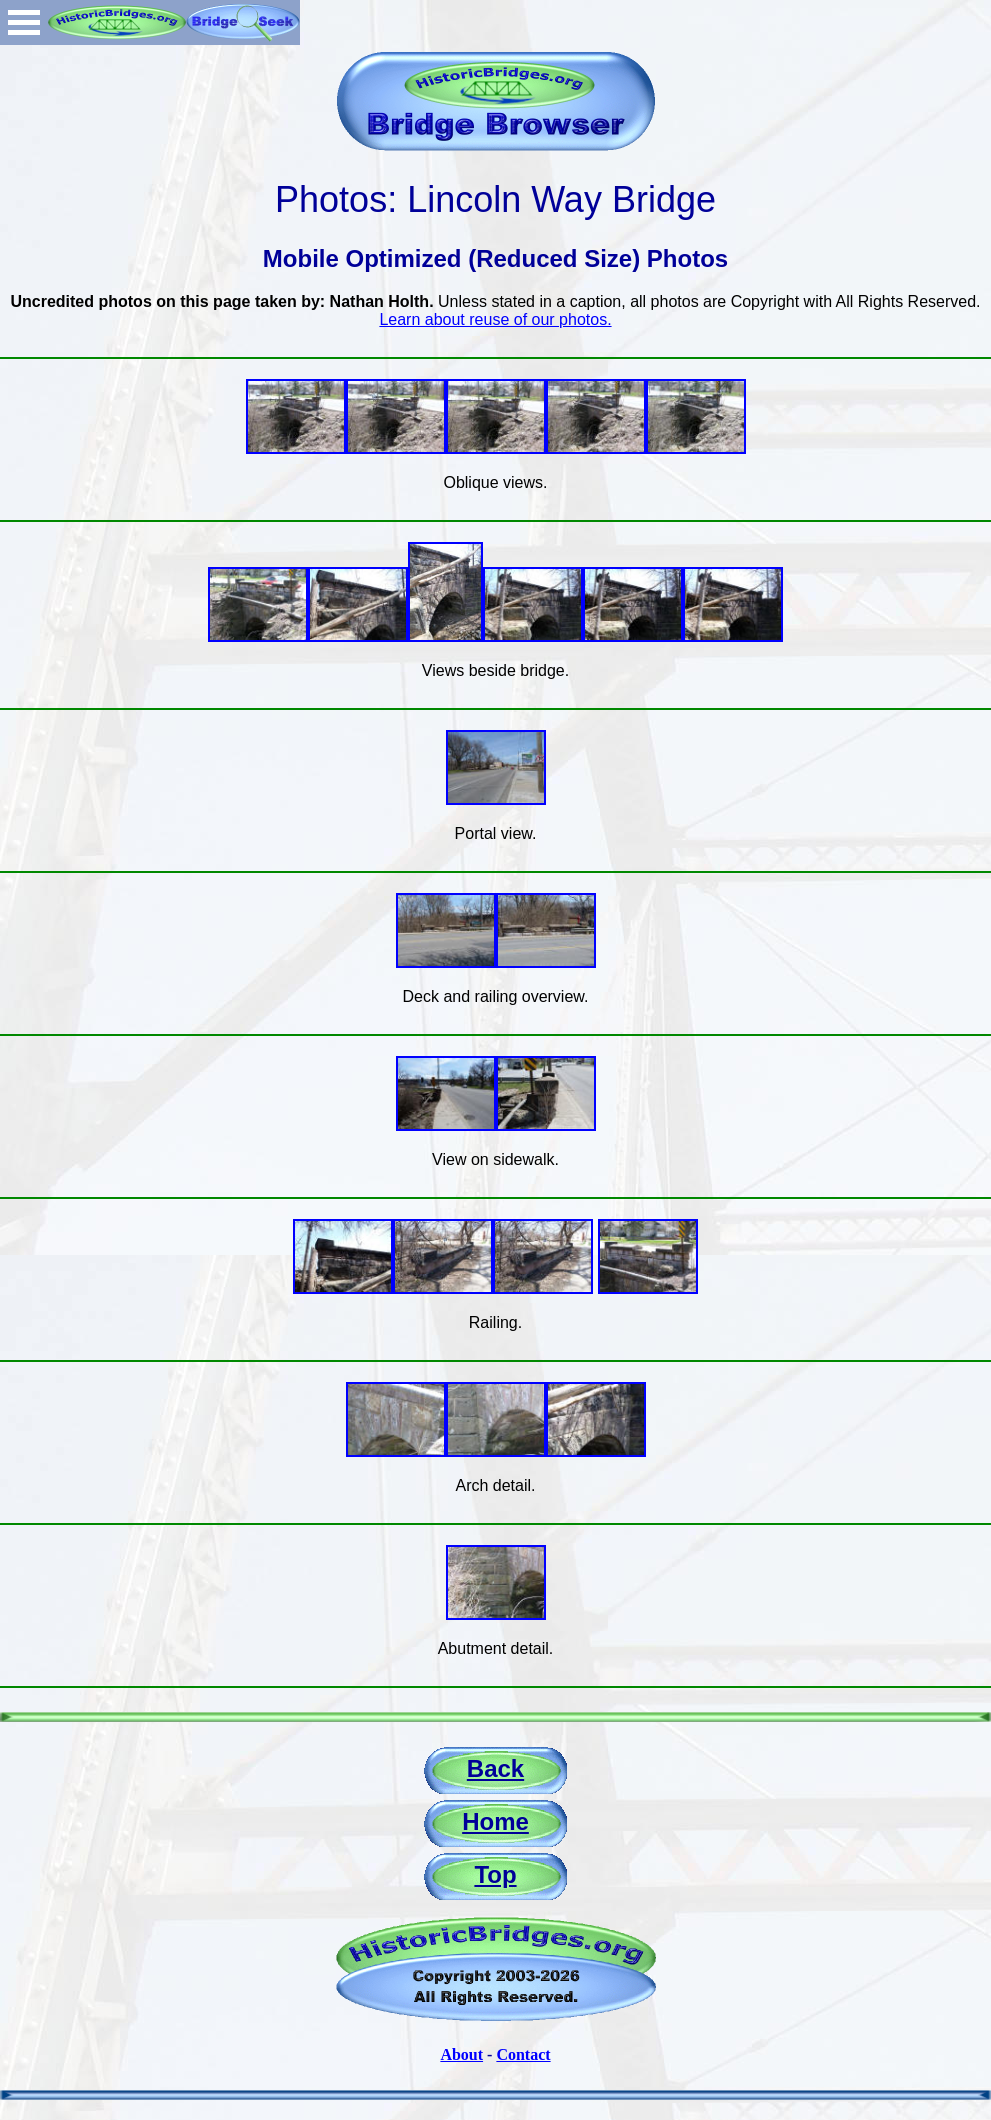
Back (495, 1768)
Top (495, 1874)
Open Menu (24, 22)
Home (495, 1821)
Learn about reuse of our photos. (495, 319)
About (461, 2054)
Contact (523, 2054)
